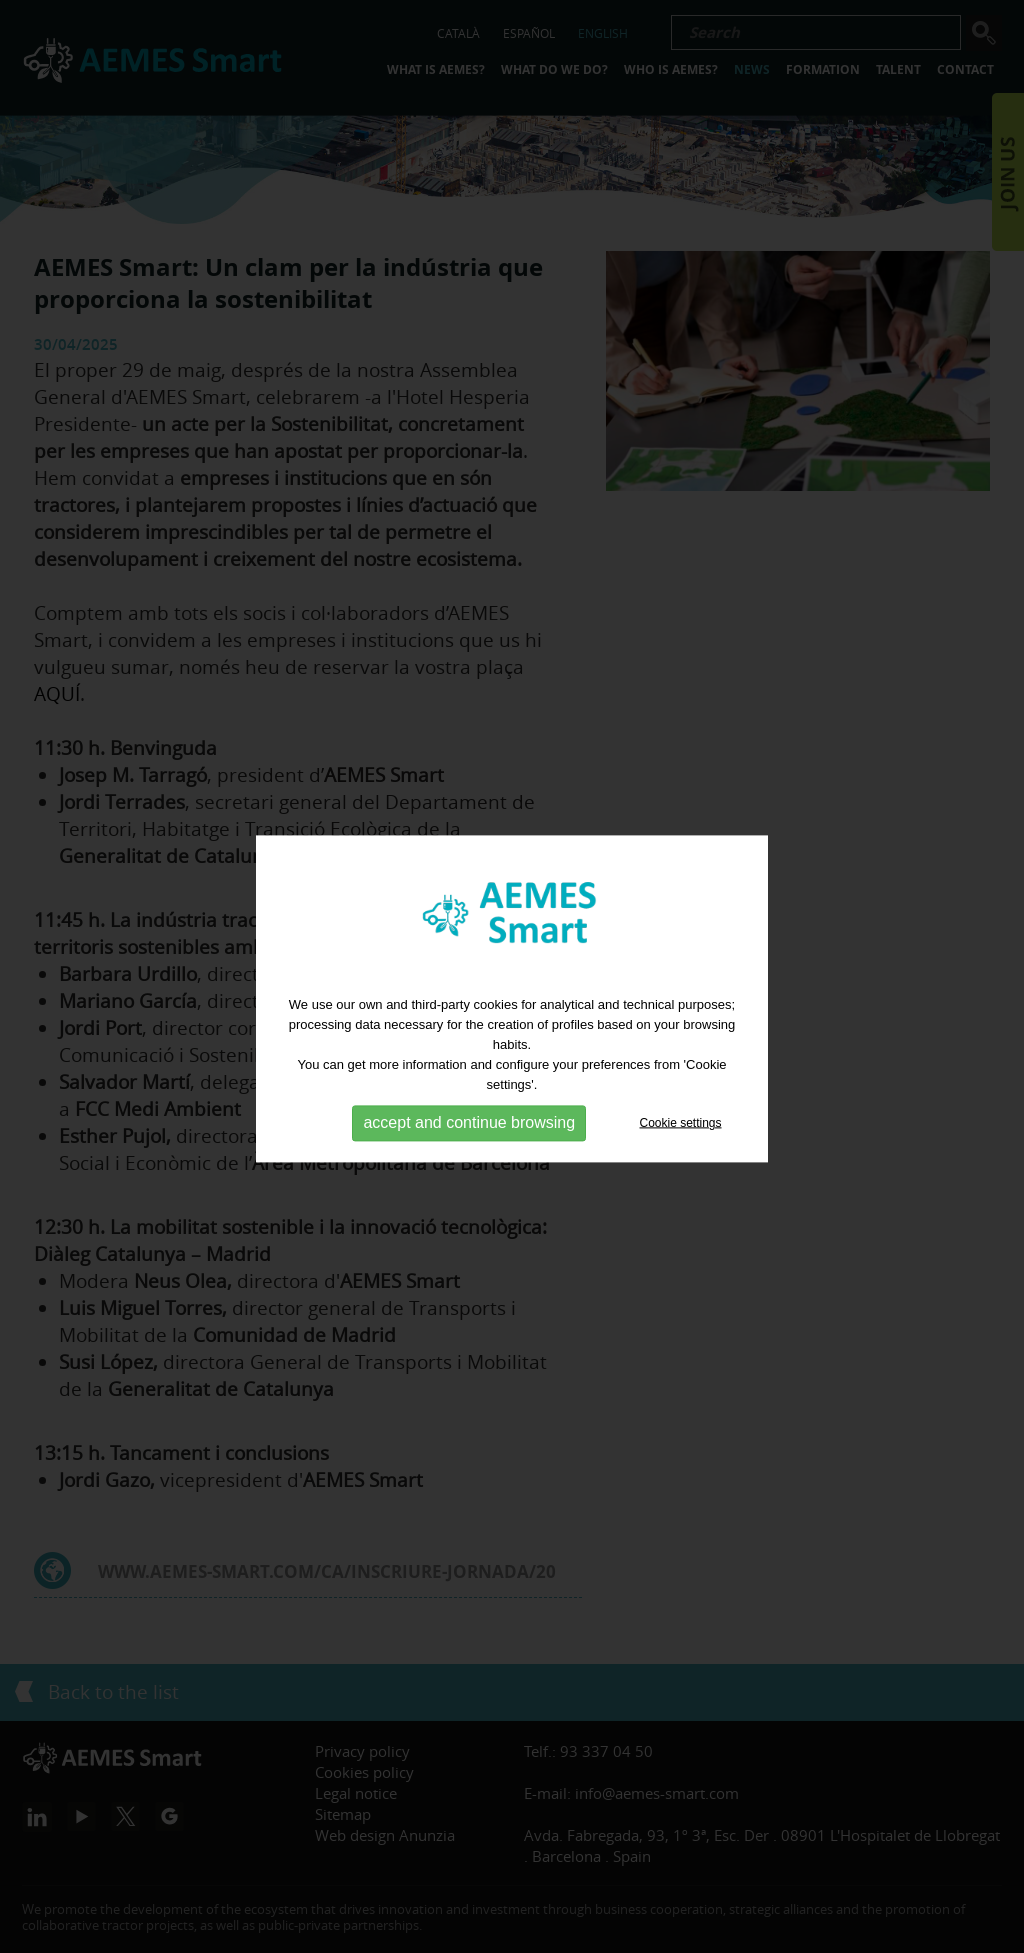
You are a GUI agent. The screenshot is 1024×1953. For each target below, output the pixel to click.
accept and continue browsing (469, 1149)
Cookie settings (681, 1149)
